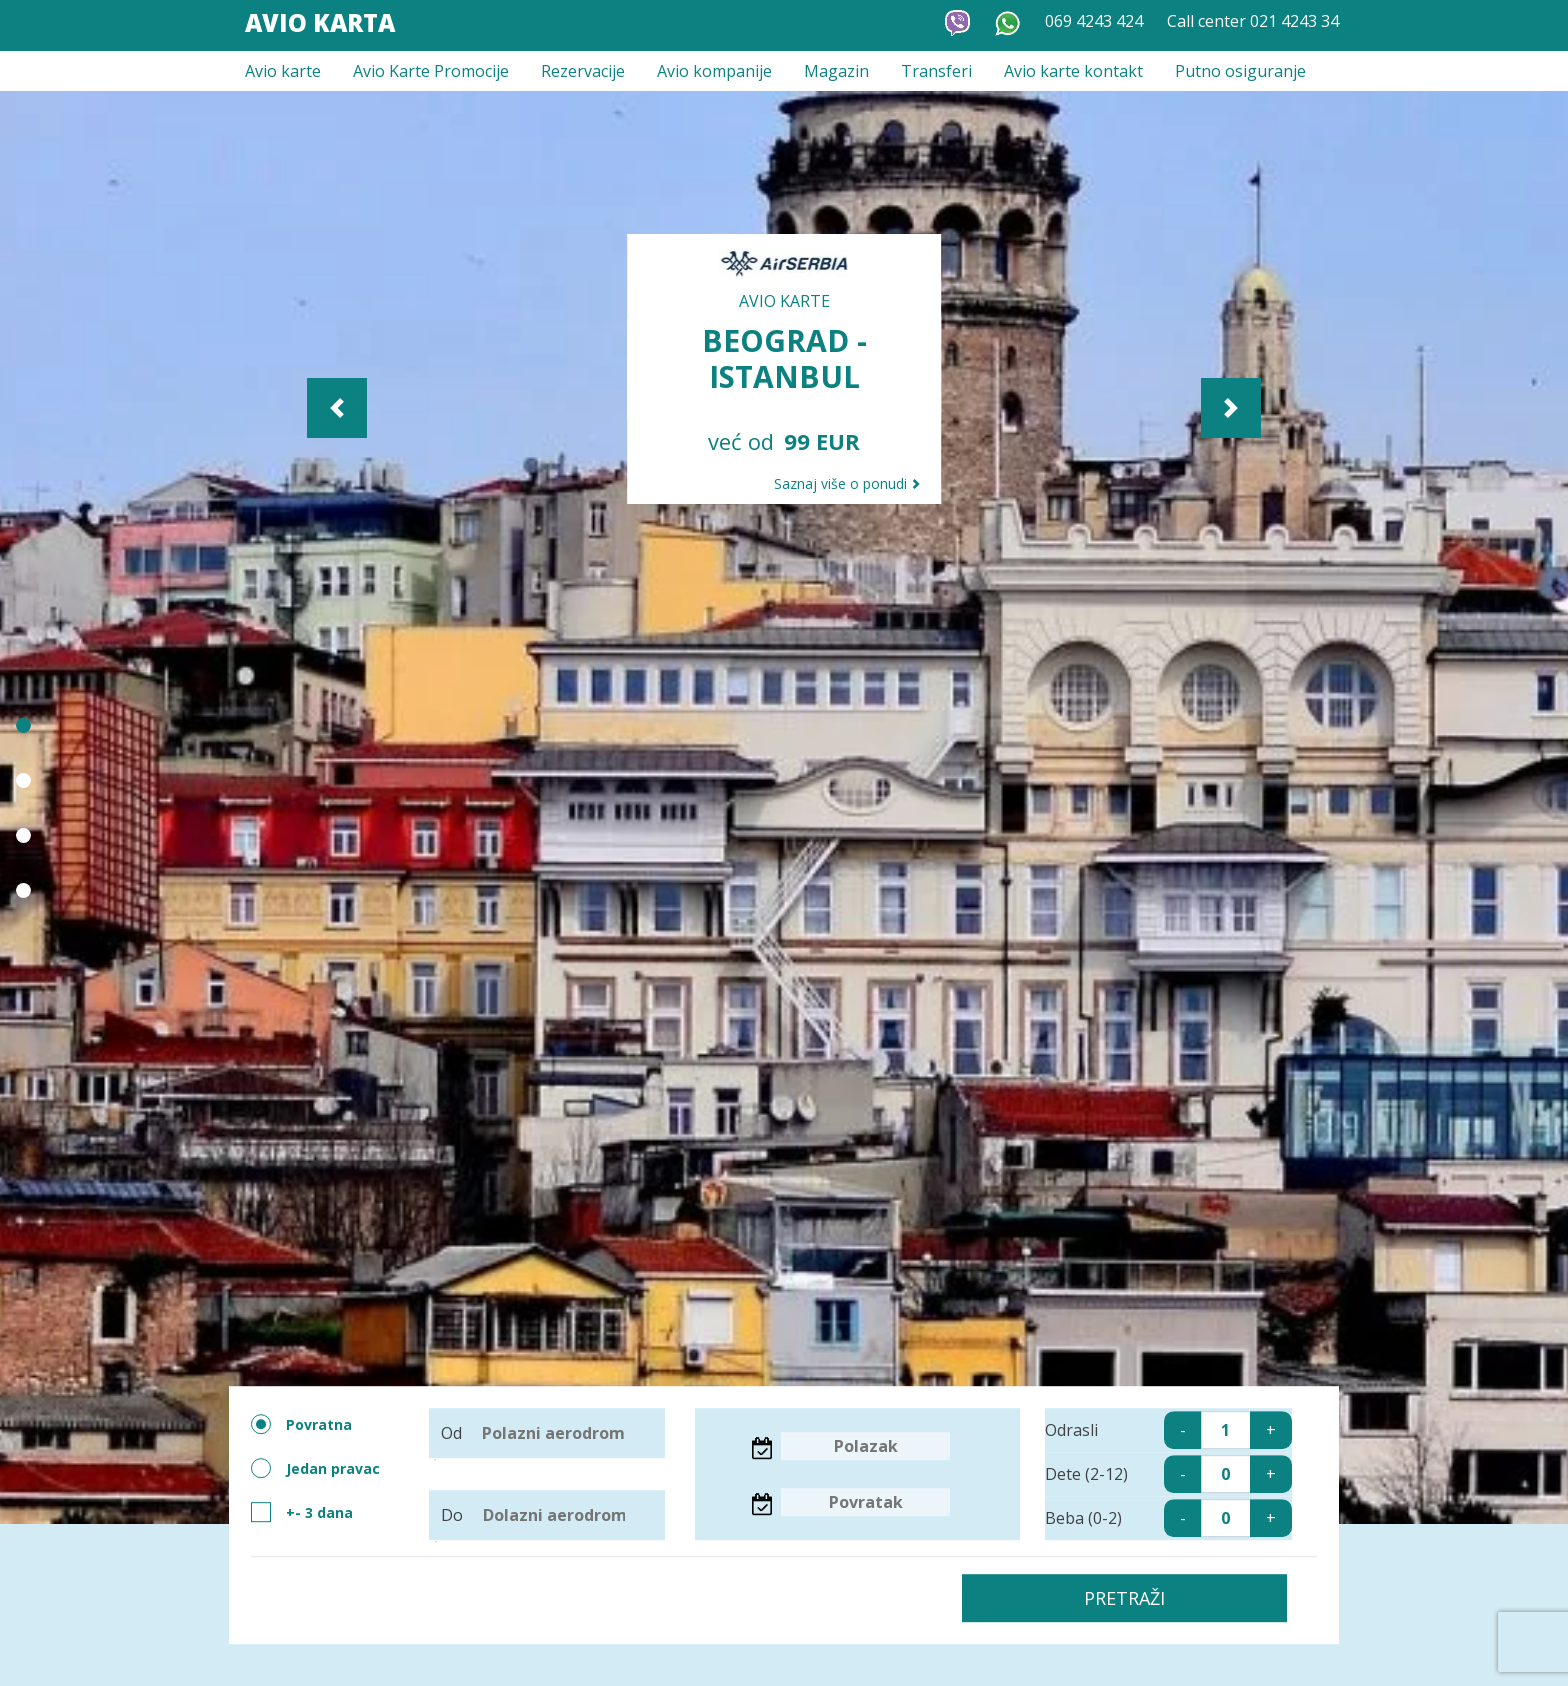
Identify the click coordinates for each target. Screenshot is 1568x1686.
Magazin (836, 71)
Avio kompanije (714, 71)
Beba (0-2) (1168, 1518)
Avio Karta (320, 22)
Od (543, 1433)
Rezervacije (583, 71)
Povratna (301, 1424)
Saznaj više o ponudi (847, 483)
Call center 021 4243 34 (1253, 21)
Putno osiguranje (1240, 71)
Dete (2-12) (1168, 1474)
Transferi (936, 71)
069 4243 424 (1094, 21)
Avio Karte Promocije (431, 71)
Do (543, 1515)
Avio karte (283, 71)
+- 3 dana (302, 1512)
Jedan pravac (315, 1468)
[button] (500, 408)
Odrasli (1168, 1430)
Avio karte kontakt (1073, 71)
